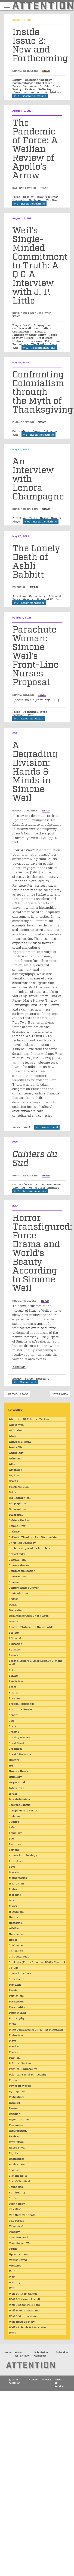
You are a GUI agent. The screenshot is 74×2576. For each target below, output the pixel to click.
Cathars (14, 1531)
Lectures (15, 1843)
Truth (13, 2248)
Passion (14, 1990)
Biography (16, 1514)
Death (13, 1604)
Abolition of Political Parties (29, 1418)
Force (16, 85)
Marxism (15, 1872)
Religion (14, 2113)
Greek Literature (20, 1754)
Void (12, 2270)
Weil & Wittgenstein (23, 2315)
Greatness (15, 1748)
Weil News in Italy (22, 2321)
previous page (18, 1394)
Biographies (42, 325)
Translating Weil (20, 2242)
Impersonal (17, 1782)
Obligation (16, 1950)
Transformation (20, 2237)
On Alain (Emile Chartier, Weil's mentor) (37, 1961)
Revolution (16, 2141)
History (18, 340)
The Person (16, 2220)
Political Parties (20, 2063)
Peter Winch (17, 2012)
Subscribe (62, 2352)
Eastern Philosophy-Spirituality (29, 333)
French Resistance (21, 1703)
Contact (33, 2379)
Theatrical (19, 92)
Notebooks (16, 1933)
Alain (13, 1435)
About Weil (16, 1424)
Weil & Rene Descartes (24, 2310)
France (13, 1692)
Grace (44, 517)
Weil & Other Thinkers (45, 92)
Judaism (15, 1815)
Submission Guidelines (41, 2354)
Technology (17, 2203)
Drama (13, 1621)
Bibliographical (20, 1497)
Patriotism (52, 340)
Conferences (17, 1576)
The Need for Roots (44, 344)
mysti (13, 1905)
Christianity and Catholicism (29, 1548)
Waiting (14, 2282)
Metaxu (14, 1888)
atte (12, 1463)
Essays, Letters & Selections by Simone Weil (35, 1662)
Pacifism (18, 714)
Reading (14, 2102)
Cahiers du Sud (22, 1184)
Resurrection (18, 2130)
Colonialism (42, 328)
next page (59, 1394)
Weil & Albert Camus (23, 2293)
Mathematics (18, 1877)
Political (15, 2057)
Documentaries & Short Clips (32, 82)
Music (13, 1900)
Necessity (19, 199)
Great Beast (44, 337)
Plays (56, 85)
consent (14, 1581)
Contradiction (22, 331)
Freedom (15, 1697)
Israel (13, 1793)
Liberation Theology (23, 1855)
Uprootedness (18, 2254)
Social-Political (19, 2181)
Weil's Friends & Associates (27, 2327)
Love (12, 1866)
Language (30, 85)
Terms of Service (58, 2383)
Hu (11, 1765)
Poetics (14, 2046)
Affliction (16, 1430)
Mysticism (16, 1911)
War (15, 347)
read (46, 70)
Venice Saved (18, 2259)
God (11, 1720)
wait (12, 2276)
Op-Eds (45, 85)
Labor (13, 1827)
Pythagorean (18, 2091)
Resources (54, 1184)
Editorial (55, 595)
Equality (15, 1649)
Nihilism (15, 1928)
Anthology (16, 1452)
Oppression (16, 1978)
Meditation (16, 1883)
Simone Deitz (18, 2175)
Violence (15, 2265)
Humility (15, 1776)
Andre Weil (16, 1447)
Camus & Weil (22, 328)
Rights (13, 2152)
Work (27, 1127)
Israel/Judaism (19, 1799)
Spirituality (17, 2192)
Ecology (14, 1632)
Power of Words (48, 599)
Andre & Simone (20, 1441)
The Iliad (52, 199)
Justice (14, 1821)
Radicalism (16, 2096)
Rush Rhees (17, 2164)
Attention (19, 517)
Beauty (17, 79)
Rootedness (20, 344)
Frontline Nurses (35, 711)
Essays (13, 1654)
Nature (13, 1917)
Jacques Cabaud (19, 1804)
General (14, 1714)
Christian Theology (38, 79)
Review (30, 89)
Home (7, 2352)
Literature (16, 1860)
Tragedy (14, 2231)
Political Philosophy (23, 2068)
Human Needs (18, 1770)
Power (13, 2079)
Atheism (15, 1458)
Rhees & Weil (17, 2147)
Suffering (45, 89)
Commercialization (22, 1570)
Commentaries (19, 1565)
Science (14, 2169)
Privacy (46, 2379)
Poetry (17, 89)
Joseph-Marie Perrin (23, 1810)
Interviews (34, 340)
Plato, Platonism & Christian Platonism (36, 2029)
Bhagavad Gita (19, 1486)
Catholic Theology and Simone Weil (34, 1536)
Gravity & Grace (47, 196)
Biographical (21, 325)
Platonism (16, 2035)
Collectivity (37, 595)
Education (15, 1643)
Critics (13, 1598)
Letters (14, 1849)
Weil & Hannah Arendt (24, 2299)
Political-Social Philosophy (28, 2074)
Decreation (16, 1609)
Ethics (13, 1675)
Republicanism (19, 2119)
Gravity (28, 196)
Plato (12, 2023)
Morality (15, 1894)
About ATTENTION (22, 2354)
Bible (12, 1491)
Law (11, 1838)
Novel (13, 1939)
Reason (14, 2108)
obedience (16, 1945)
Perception (16, 2001)
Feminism (16, 1681)
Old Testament (19, 1956)
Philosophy (16, 2018)
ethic (12, 1669)
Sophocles (16, 2186)
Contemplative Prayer (24, 1587)
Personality (17, 2006)
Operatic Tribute (20, 1973)
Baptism (15, 1475)
